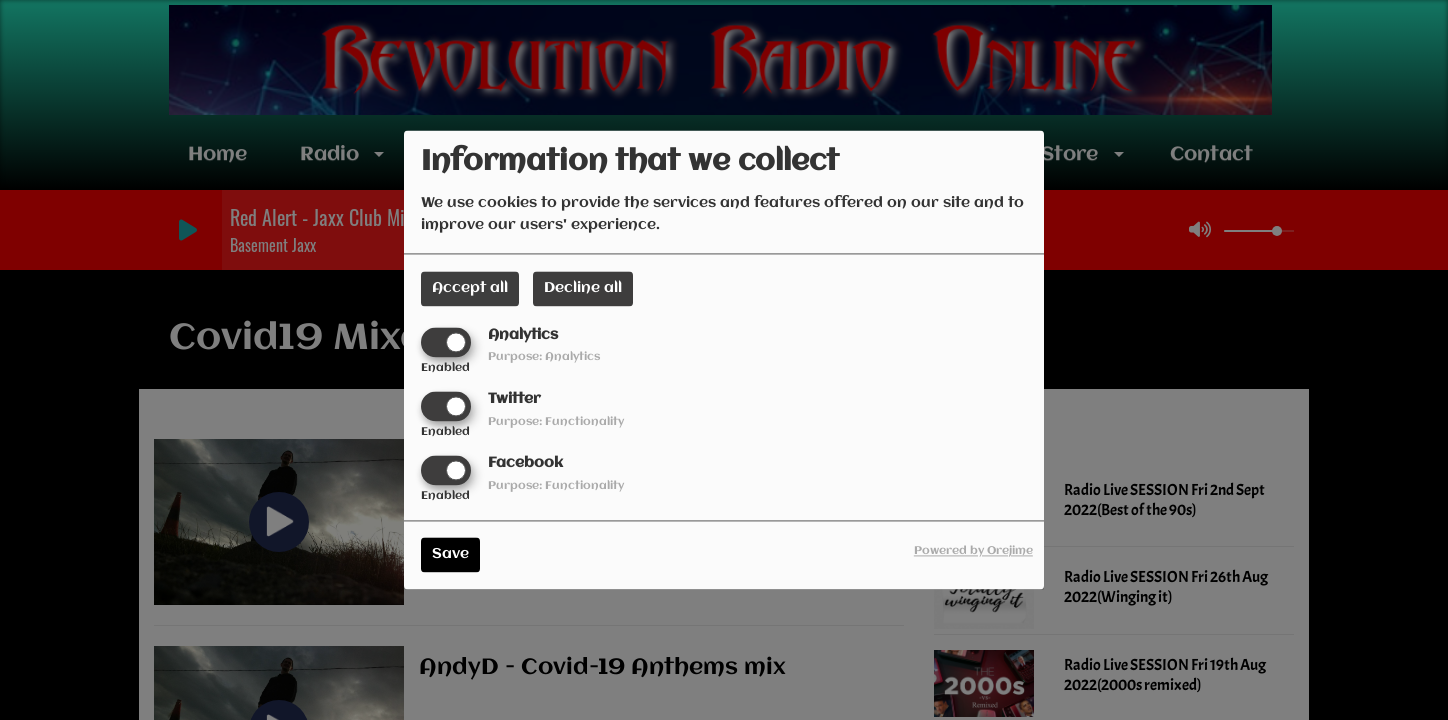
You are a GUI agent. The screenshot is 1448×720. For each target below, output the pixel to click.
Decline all (583, 288)
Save (450, 555)
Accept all (470, 288)
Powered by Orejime (973, 552)
